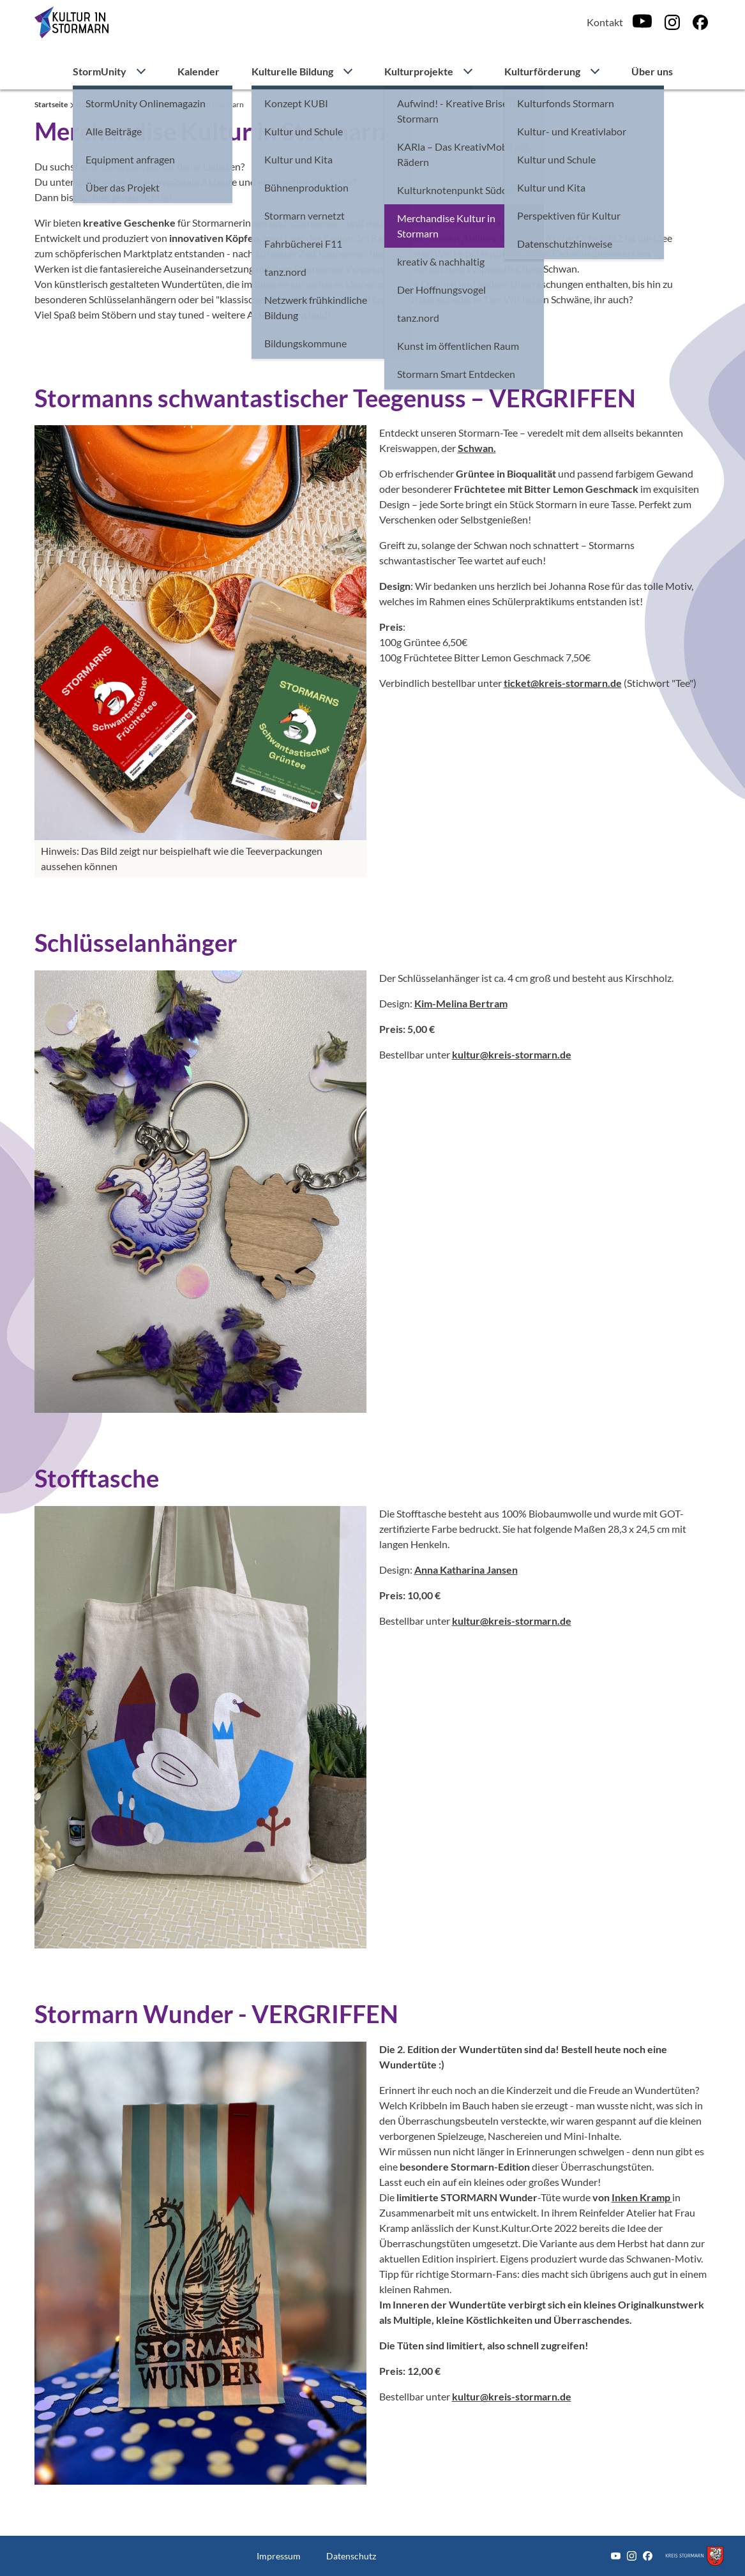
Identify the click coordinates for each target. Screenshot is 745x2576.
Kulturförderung (542, 71)
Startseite (51, 104)
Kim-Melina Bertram (461, 1003)
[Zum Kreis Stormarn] (694, 2556)
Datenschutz (351, 2555)
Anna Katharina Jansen (466, 1569)
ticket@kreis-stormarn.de (563, 683)
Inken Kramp (642, 2197)
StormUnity (99, 71)
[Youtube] (642, 22)
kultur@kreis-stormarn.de (511, 1054)
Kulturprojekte (418, 71)
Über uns (652, 71)
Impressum (279, 2555)
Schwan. (477, 448)
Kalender (198, 71)
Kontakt (605, 22)
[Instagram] (672, 22)
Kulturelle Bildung (292, 71)
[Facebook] (700, 22)
